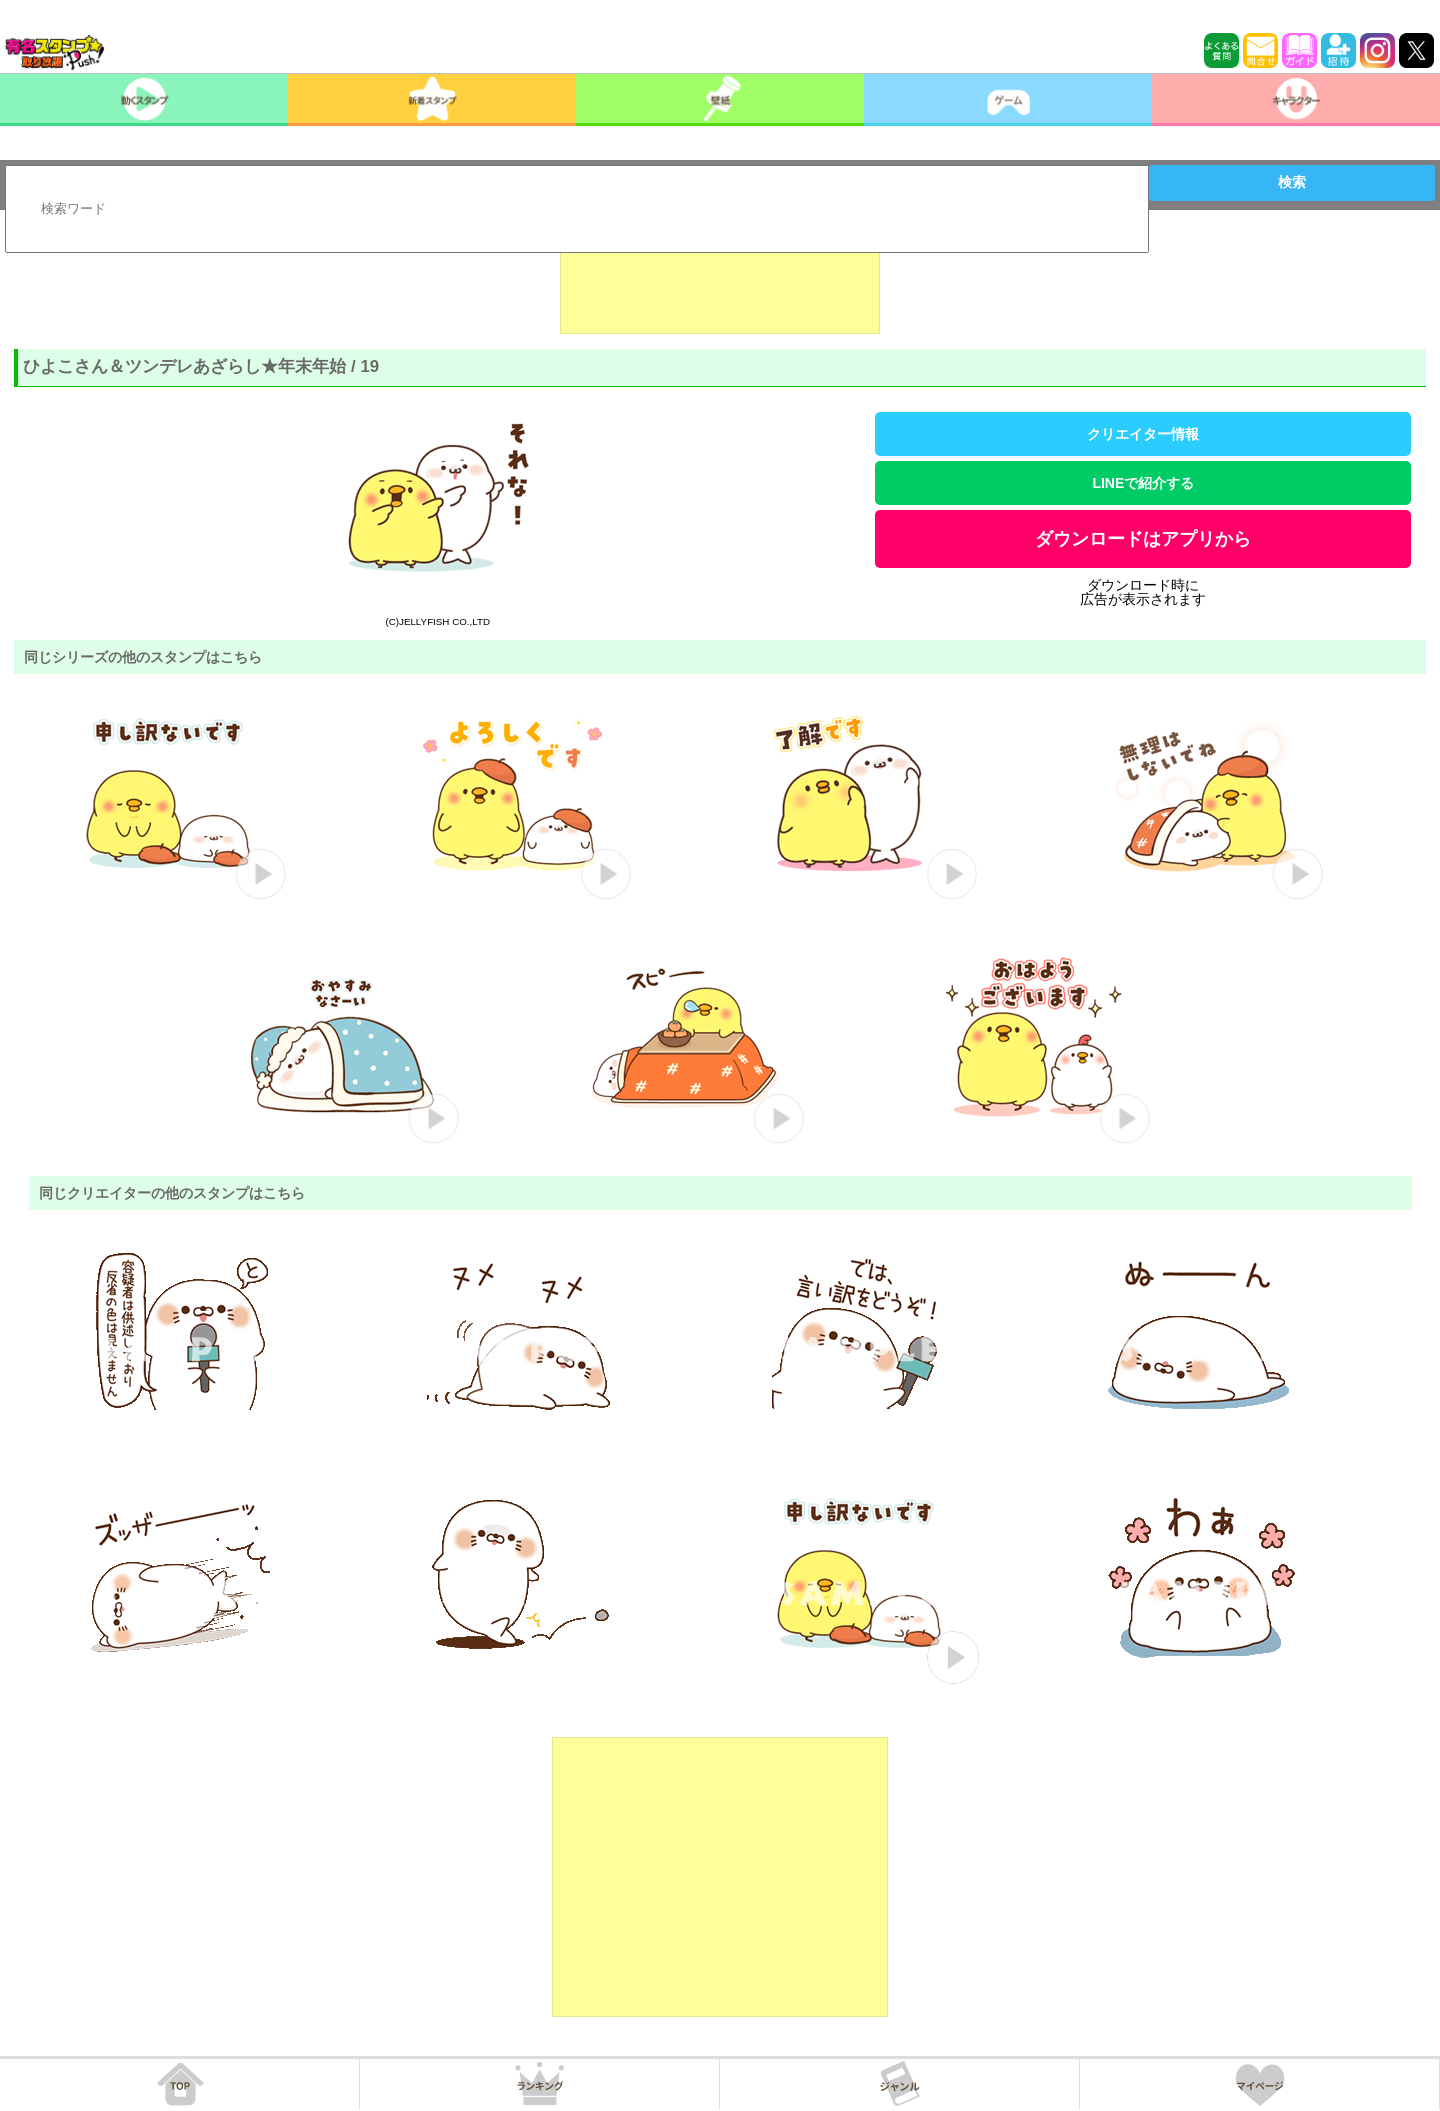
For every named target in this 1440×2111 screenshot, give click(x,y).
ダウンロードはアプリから (1143, 539)
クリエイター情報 (1143, 434)
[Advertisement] (720, 284)
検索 (1292, 182)
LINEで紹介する (1143, 483)
